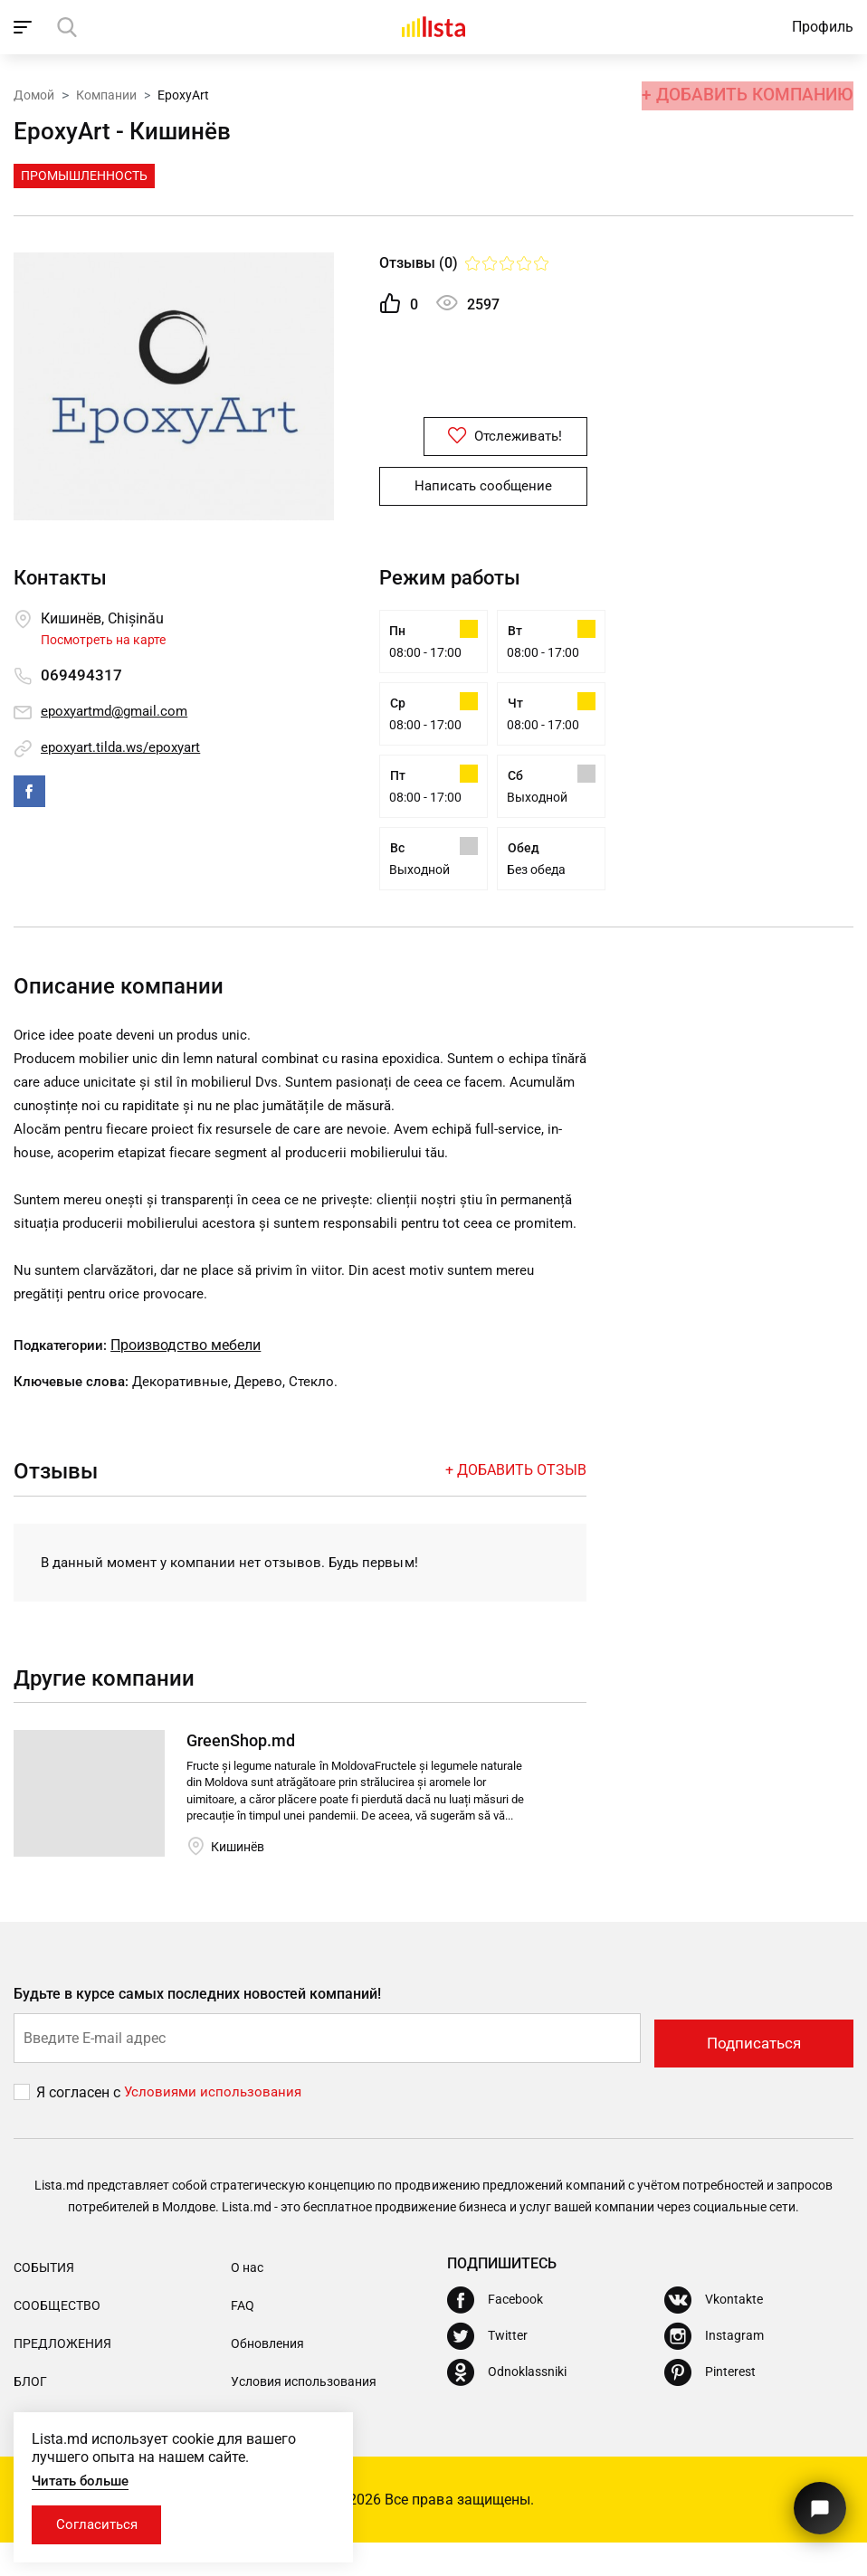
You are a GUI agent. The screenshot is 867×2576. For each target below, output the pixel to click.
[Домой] (433, 27)
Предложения (62, 2377)
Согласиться (102, 2524)
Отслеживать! (483, 437)
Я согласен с (80, 2125)
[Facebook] (495, 2333)
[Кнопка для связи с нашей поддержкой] (816, 2501)
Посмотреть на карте (103, 639)
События (44, 2301)
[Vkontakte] (713, 2333)
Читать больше (84, 2478)
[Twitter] (487, 2369)
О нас (247, 2301)
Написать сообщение (483, 487)
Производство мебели (192, 1382)
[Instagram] (714, 2369)
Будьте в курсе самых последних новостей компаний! (198, 2031)
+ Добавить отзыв (515, 1507)
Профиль (822, 26)
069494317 (81, 675)
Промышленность (84, 175)
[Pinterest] (710, 2405)
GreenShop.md (240, 1778)
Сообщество (57, 2339)
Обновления (267, 2377)
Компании (106, 93)
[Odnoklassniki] (507, 2405)
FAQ (242, 2339)
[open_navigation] (25, 27)
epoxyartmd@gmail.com (119, 711)
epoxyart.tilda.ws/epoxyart (126, 747)
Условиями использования (215, 2125)
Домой (34, 93)
